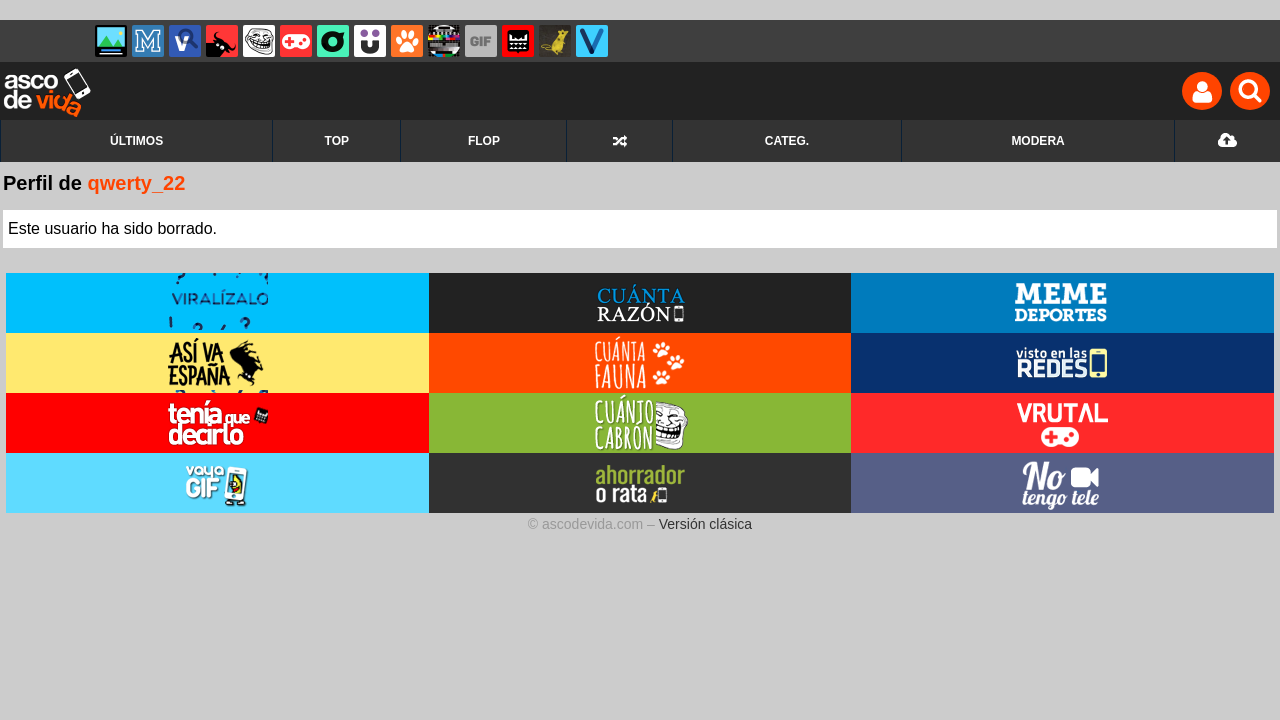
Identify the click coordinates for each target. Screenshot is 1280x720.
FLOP (484, 141)
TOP (337, 141)
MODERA (1037, 141)
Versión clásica (705, 524)
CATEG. (787, 141)
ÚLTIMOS (136, 141)
